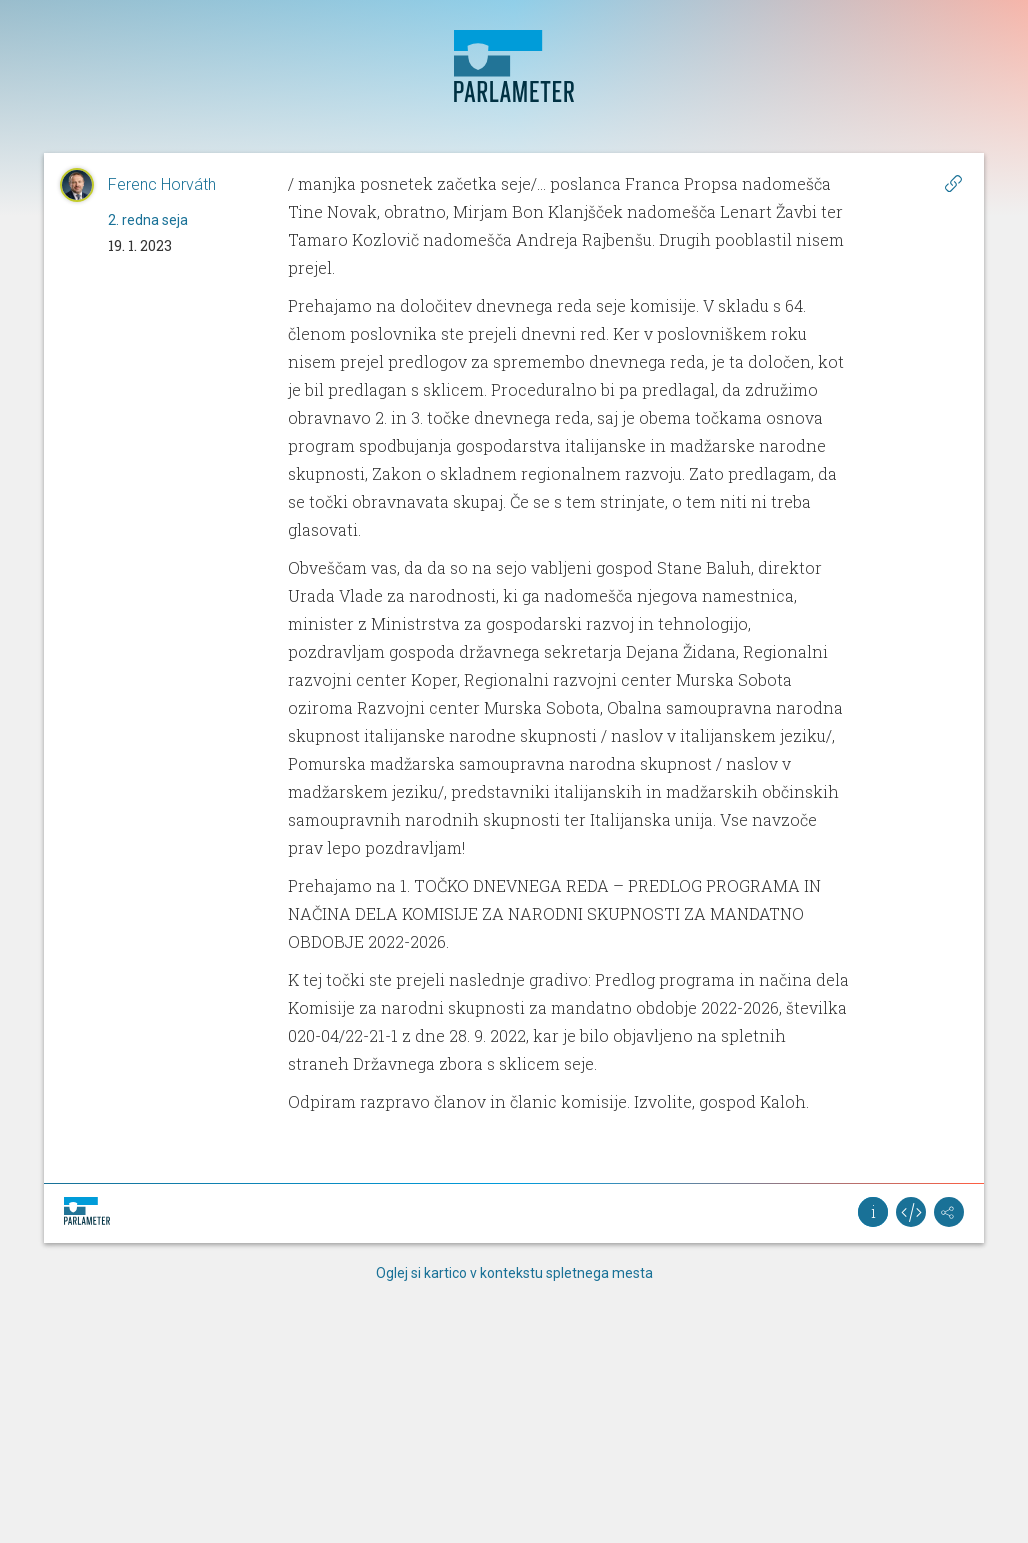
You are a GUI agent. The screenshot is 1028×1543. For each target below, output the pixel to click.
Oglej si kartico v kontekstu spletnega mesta (514, 1273)
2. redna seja (148, 220)
